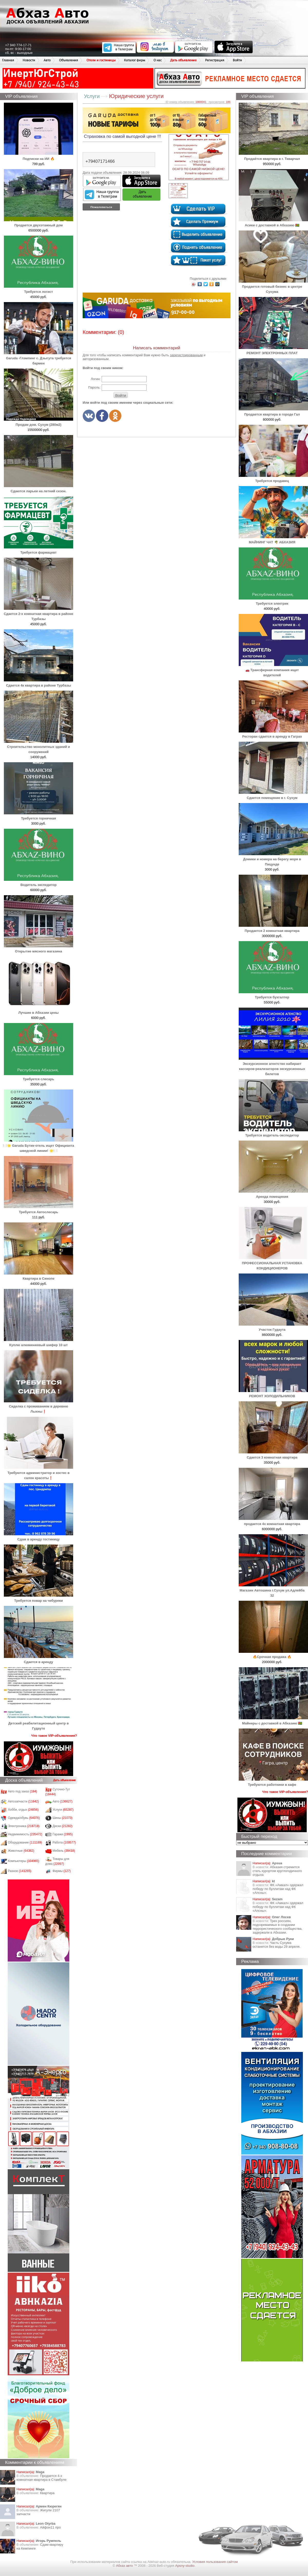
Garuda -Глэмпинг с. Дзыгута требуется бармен (38, 358)
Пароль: (94, 387)
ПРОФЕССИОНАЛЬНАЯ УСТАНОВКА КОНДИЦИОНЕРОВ (273, 1263)
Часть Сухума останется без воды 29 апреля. (276, 1944)
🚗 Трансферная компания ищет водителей (273, 670)
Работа (64, 1842)
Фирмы (62, 1871)
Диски (63, 1826)
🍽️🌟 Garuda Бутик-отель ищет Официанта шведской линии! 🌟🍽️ (38, 1146)
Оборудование (25, 1842)
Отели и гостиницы (101, 60)
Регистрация (214, 60)
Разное (19, 1871)
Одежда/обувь (24, 1818)
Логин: (96, 379)
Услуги (63, 1809)
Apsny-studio (184, 2566)
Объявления (68, 60)
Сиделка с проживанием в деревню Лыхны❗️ (38, 1406)
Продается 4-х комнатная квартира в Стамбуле (41, 2478)
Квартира (47, 2493)
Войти (237, 60)
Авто (47, 60)
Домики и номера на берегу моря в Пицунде (273, 859)
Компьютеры (23, 1861)
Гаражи (63, 1834)
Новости (29, 60)
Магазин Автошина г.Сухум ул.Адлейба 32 (273, 1590)
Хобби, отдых (23, 1809)
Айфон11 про (50, 2527)
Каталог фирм (134, 60)
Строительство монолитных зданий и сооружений (38, 747)
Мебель (64, 1851)
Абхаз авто (125, 2566)
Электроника (24, 1826)
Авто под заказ (22, 1791)
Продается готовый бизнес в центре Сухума (273, 286)
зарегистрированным (186, 355)
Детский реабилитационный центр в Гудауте (38, 1723)
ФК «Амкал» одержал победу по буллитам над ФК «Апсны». (278, 1889)
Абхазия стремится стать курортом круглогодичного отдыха (277, 1871)
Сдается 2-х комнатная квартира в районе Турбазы (38, 614)
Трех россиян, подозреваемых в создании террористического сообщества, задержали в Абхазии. (277, 1926)
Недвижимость (25, 1834)
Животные (21, 1851)
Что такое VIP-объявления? (54, 1736)
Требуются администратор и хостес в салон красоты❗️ (38, 1473)
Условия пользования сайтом (215, 2562)
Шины (63, 1818)
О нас (157, 60)
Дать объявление (183, 60)
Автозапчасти (23, 1801)
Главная (8, 60)
